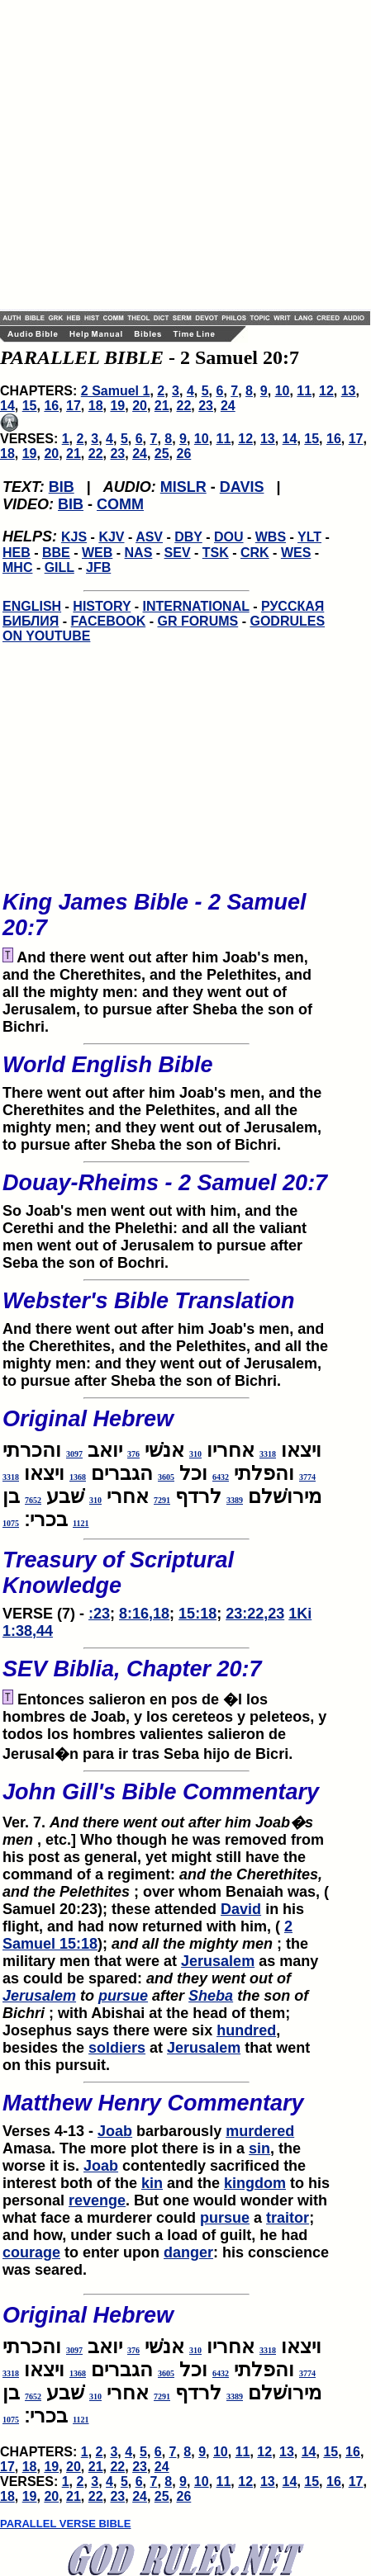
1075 (10, 1523)
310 (195, 1453)
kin (152, 2183)
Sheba (210, 1996)
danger (188, 2252)
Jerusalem (217, 1961)
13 (348, 391)
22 (184, 406)
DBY (188, 537)
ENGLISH (31, 606)
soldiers (116, 2048)
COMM (120, 504)
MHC (17, 567)
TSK (215, 553)
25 (162, 454)
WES (296, 553)
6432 (220, 1477)
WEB (97, 553)
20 (139, 406)
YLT (309, 537)
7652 (33, 1500)
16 (51, 406)
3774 (307, 1477)
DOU (229, 537)
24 (228, 406)
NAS (139, 553)
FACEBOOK (108, 621)
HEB (16, 553)
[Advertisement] (155, 155)
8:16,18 (144, 1613)
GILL (59, 567)
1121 (80, 1523)
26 (184, 454)
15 (29, 406)
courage (31, 2252)
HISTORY (102, 606)
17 (73, 406)
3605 (166, 1477)
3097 (74, 1453)
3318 (267, 1453)
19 (117, 406)
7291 (162, 1500)
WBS (270, 537)
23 (205, 406)
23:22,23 (255, 1613)
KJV (111, 537)
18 (95, 406)
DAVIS (242, 487)
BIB (61, 487)
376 (133, 1453)
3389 (234, 1500)
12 (326, 391)
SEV (177, 553)
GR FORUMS (197, 621)
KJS (74, 537)
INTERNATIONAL (196, 606)
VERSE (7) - (166, 1580)
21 (162, 406)
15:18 (197, 1613)
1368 (77, 1477)
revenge (97, 2200)
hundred (246, 2030)
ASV (149, 537)
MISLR (183, 487)
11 (304, 391)
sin (259, 2148)
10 (282, 391)
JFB (98, 567)
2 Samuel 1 (115, 391)
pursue (123, 1996)
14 (7, 406)
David (241, 1909)
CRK (254, 553)
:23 (99, 1613)
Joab (115, 2131)
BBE (56, 553)
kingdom (255, 2183)
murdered (260, 2131)
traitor (287, 2218)
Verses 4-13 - (166, 2110)
